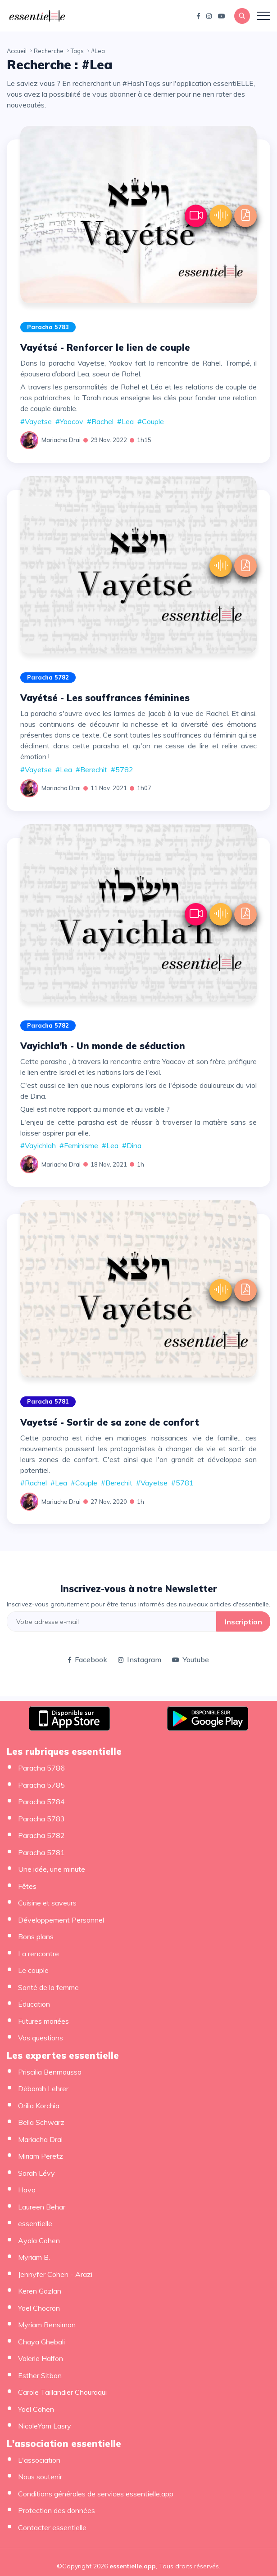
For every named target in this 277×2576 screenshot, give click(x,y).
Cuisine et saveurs (47, 1902)
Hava (27, 2189)
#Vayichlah (38, 1145)
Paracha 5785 (41, 1784)
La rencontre (38, 1953)
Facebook (87, 1659)
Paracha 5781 (48, 1401)
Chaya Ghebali (41, 2341)
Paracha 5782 (48, 677)
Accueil (17, 50)
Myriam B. (34, 2257)
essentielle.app (132, 2566)
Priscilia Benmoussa (50, 2071)
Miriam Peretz (40, 2155)
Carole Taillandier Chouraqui (62, 2392)
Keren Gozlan (39, 2290)
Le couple (33, 1970)
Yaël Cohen (36, 2409)
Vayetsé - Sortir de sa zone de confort (109, 1422)
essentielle (35, 2223)
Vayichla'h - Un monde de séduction (102, 1045)
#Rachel (100, 421)
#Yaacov (69, 421)
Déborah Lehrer (43, 2088)
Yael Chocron (39, 2307)
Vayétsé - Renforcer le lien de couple (105, 347)
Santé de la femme (48, 1987)
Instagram (139, 1659)
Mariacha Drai (61, 439)
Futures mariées (43, 2021)
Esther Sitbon (40, 2375)
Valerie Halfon (40, 2358)
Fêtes (27, 1886)
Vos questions (40, 2037)
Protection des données (56, 2510)
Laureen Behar (41, 2206)
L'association (39, 2459)
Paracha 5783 (48, 327)
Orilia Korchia (38, 2105)
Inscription (243, 1621)
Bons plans (36, 1936)
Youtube (190, 1659)
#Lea (125, 421)
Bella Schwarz (41, 2122)
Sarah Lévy (36, 2173)
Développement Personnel (61, 1919)
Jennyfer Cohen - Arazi (55, 2274)
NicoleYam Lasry (44, 2425)
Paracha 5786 (41, 1767)
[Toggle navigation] (263, 16)
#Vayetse (36, 421)
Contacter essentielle (52, 2527)
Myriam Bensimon (47, 2324)
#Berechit (91, 769)
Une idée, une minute (51, 1869)
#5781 (182, 1482)
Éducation (34, 2003)
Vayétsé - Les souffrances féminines (105, 697)
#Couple (150, 421)
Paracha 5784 (41, 1801)
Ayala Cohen (39, 2240)
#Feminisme (78, 1145)
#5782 (122, 769)
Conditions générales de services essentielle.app (95, 2493)
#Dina (131, 1145)
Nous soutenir (40, 2476)
